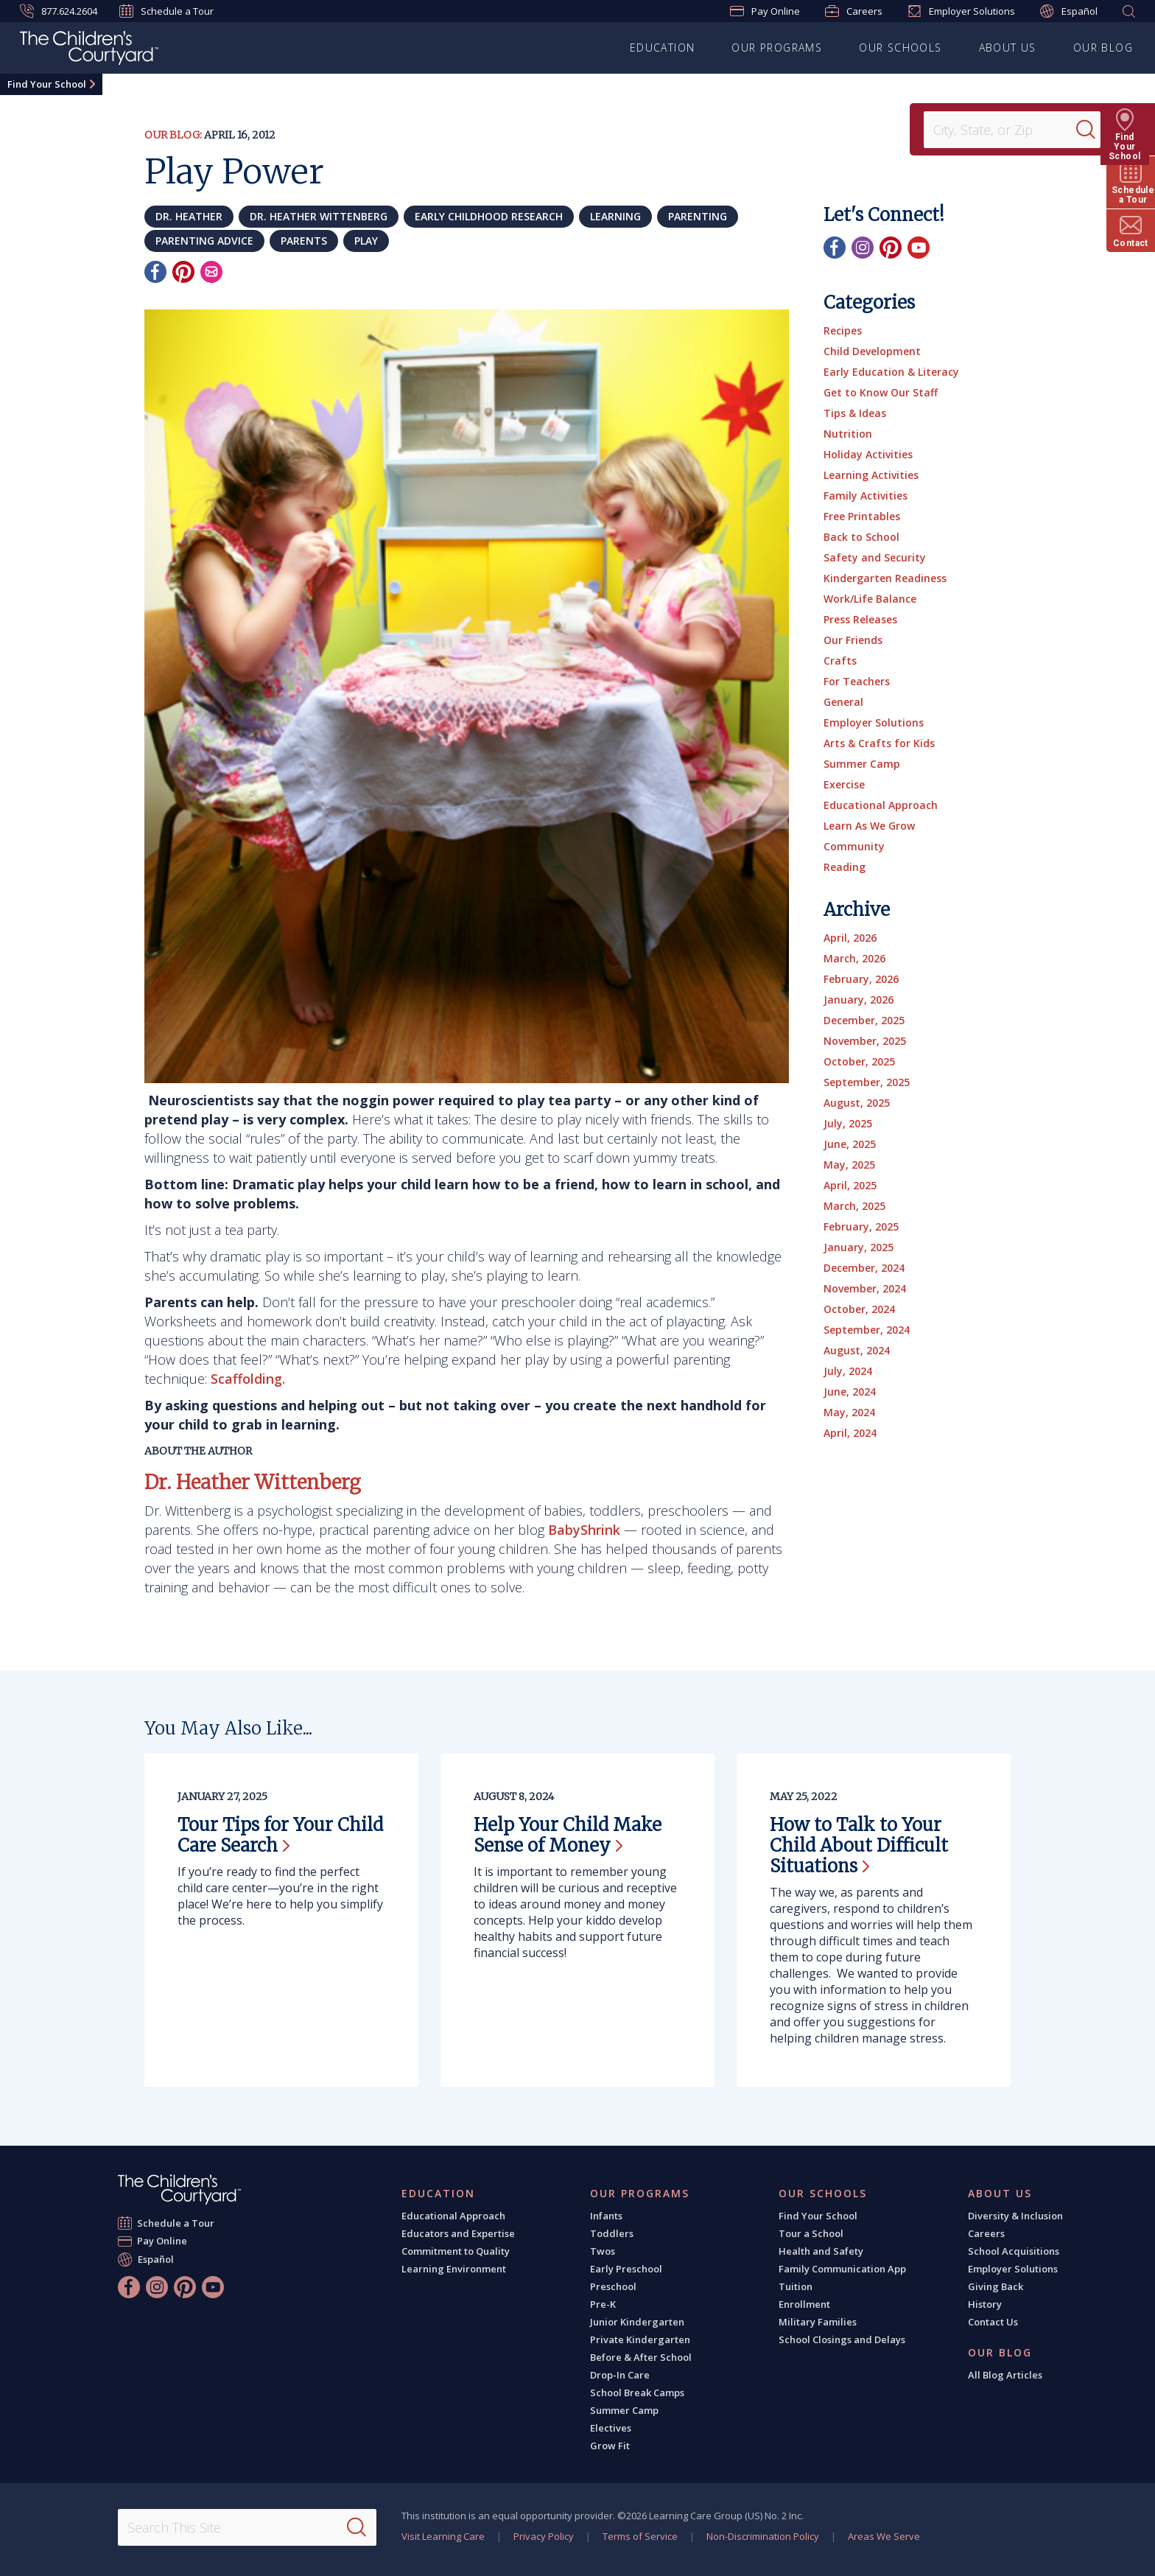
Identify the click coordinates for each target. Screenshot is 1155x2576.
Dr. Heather (188, 216)
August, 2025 (857, 1103)
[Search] (1091, 129)
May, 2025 (849, 1165)
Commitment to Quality (455, 2251)
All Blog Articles (1005, 2375)
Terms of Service (640, 2536)
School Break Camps (637, 2392)
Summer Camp (862, 764)
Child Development (872, 351)
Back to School (861, 537)
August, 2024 (857, 1350)
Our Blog (1103, 48)
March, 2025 (854, 1206)
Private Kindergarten (640, 2339)
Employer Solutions (961, 11)
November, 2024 (865, 1288)
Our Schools (900, 48)
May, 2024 (849, 1412)
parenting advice (204, 241)
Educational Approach (881, 805)
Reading (845, 867)
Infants (606, 2216)
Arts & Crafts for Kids (879, 743)
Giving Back (995, 2286)
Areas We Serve (884, 2536)
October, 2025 (859, 1061)
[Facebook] (155, 272)
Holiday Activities (868, 454)
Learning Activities (871, 475)
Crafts (840, 661)
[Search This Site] (247, 2527)
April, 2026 (850, 938)
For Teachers (857, 681)
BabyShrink (584, 1530)
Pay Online (765, 11)
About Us (1007, 48)
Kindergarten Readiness (885, 578)
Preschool (613, 2286)
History (985, 2304)
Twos (602, 2251)
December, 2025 (864, 1020)
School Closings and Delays (842, 2339)
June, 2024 (850, 1392)
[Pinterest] (183, 272)
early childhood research (489, 216)
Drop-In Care (620, 2375)
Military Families (818, 2322)
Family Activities (866, 496)
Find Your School (46, 84)
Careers (853, 11)
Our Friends (853, 640)
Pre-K (603, 2304)
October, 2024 (859, 1309)
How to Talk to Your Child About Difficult (859, 1845)
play (366, 241)
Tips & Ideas (855, 413)
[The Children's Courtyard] (89, 50)
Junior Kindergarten (637, 2322)
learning (615, 216)
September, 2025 (867, 1082)
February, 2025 (861, 1226)
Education (662, 48)
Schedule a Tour (166, 11)
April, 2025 (850, 1185)
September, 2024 (867, 1330)
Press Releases (860, 619)
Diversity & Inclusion (1015, 2216)
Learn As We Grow (869, 826)
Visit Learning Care (443, 2536)
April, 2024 (850, 1433)
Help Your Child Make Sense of (567, 1835)
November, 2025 (865, 1041)
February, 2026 (861, 979)
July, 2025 (848, 1123)
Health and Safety (821, 2251)
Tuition (795, 2286)
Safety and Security (875, 557)
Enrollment (804, 2304)
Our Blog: (173, 134)
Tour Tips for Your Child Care (280, 1835)
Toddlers (611, 2233)
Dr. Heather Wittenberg (318, 216)
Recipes (843, 330)
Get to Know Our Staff (881, 392)
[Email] (211, 272)
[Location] (1004, 129)
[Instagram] (863, 248)
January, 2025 (859, 1247)
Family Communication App (842, 2269)
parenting (697, 216)
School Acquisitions (1013, 2251)
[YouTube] (919, 248)
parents (304, 241)
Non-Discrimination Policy (762, 2536)
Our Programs (776, 48)
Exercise (844, 784)
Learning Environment (453, 2269)
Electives (610, 2428)
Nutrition (848, 434)
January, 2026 (859, 1000)
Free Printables (862, 516)
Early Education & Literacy (891, 372)
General (843, 702)
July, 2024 (848, 1371)
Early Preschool (626, 2269)
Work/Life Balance (870, 599)
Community (854, 846)
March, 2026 (854, 958)
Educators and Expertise (458, 2233)
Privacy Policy (543, 2536)
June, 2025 (850, 1144)
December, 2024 (864, 1268)
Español (1069, 11)
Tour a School (811, 2233)
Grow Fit (610, 2445)
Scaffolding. (248, 1378)
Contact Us (993, 2322)
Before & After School (641, 2357)
